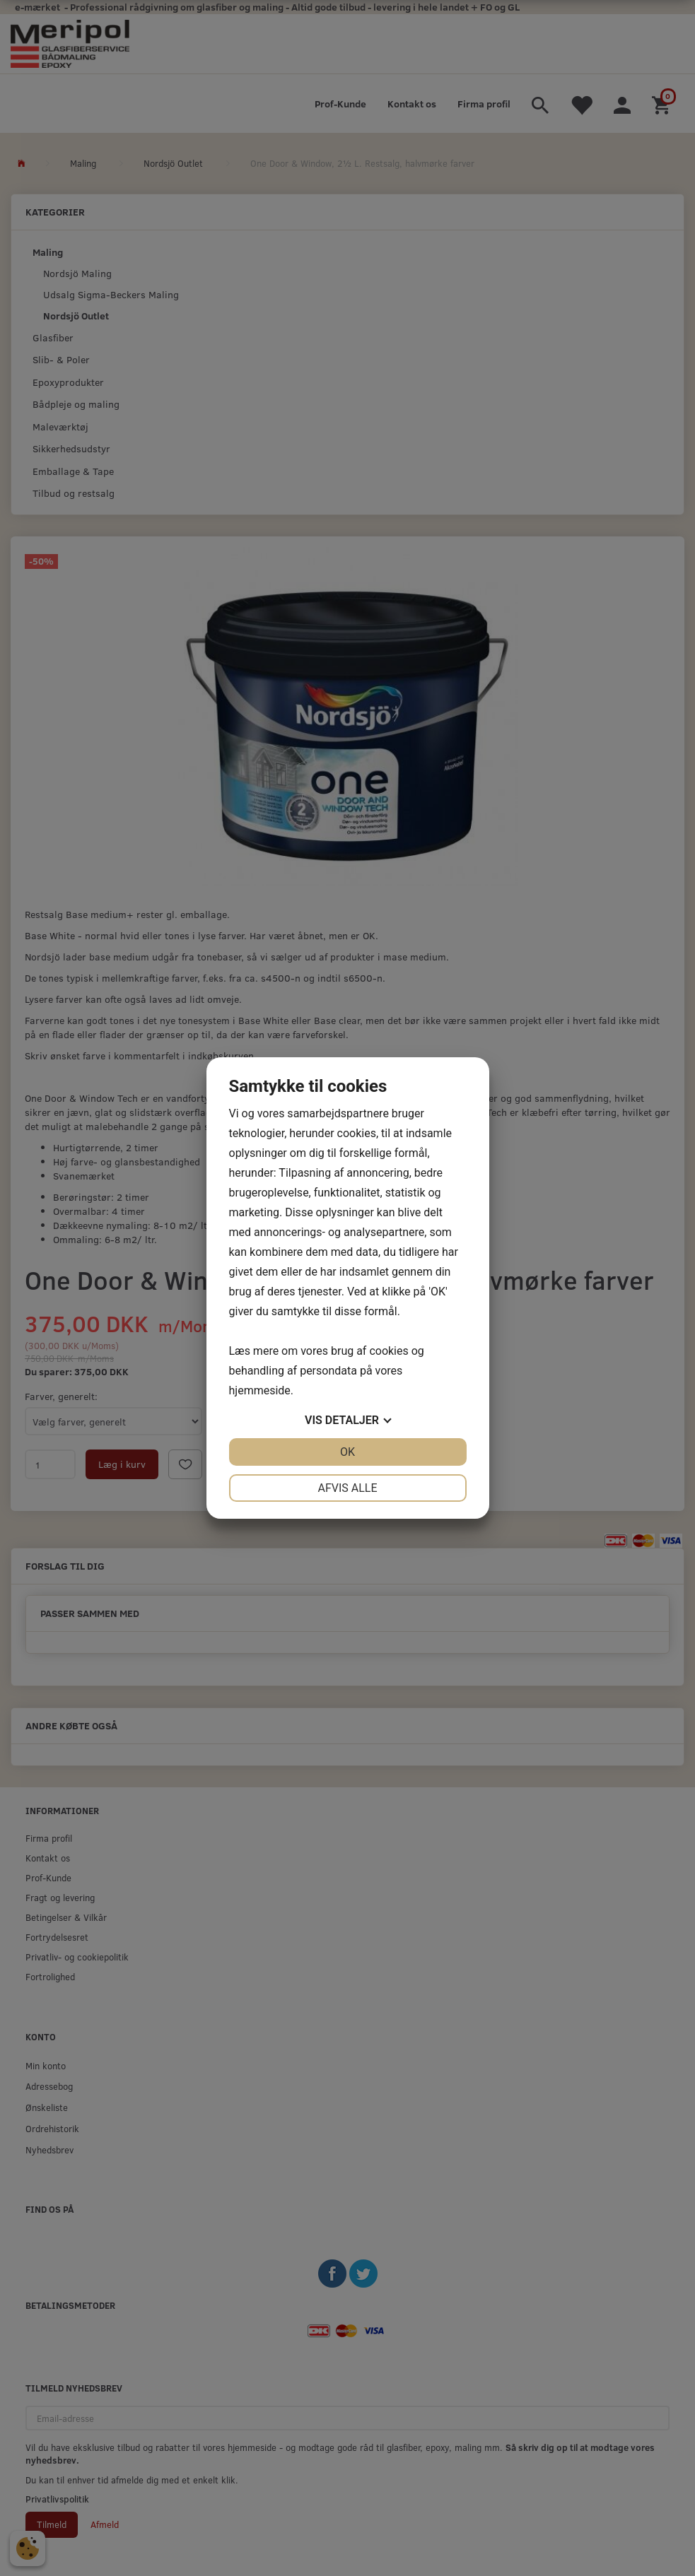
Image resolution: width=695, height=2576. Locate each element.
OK (347, 1452)
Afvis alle (347, 1488)
